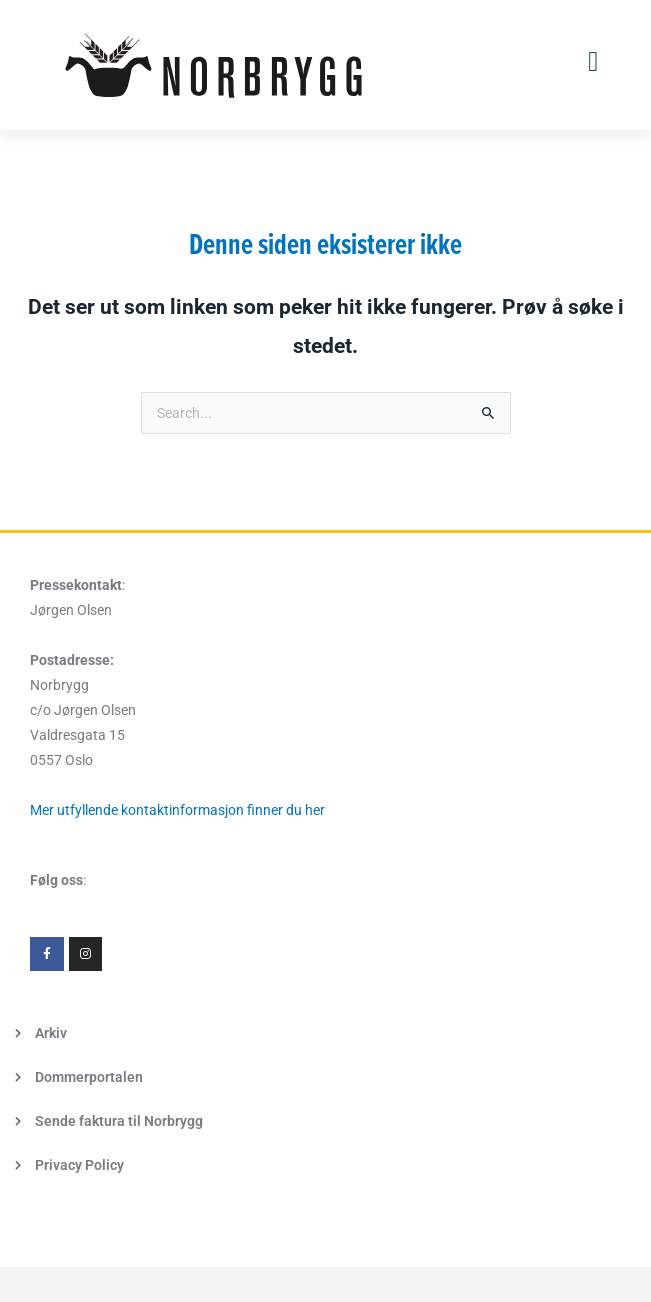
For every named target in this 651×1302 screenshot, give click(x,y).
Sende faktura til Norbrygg (119, 1121)
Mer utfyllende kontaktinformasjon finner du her (177, 810)
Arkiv (51, 1033)
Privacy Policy (79, 1165)
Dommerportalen (89, 1077)
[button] (593, 62)
